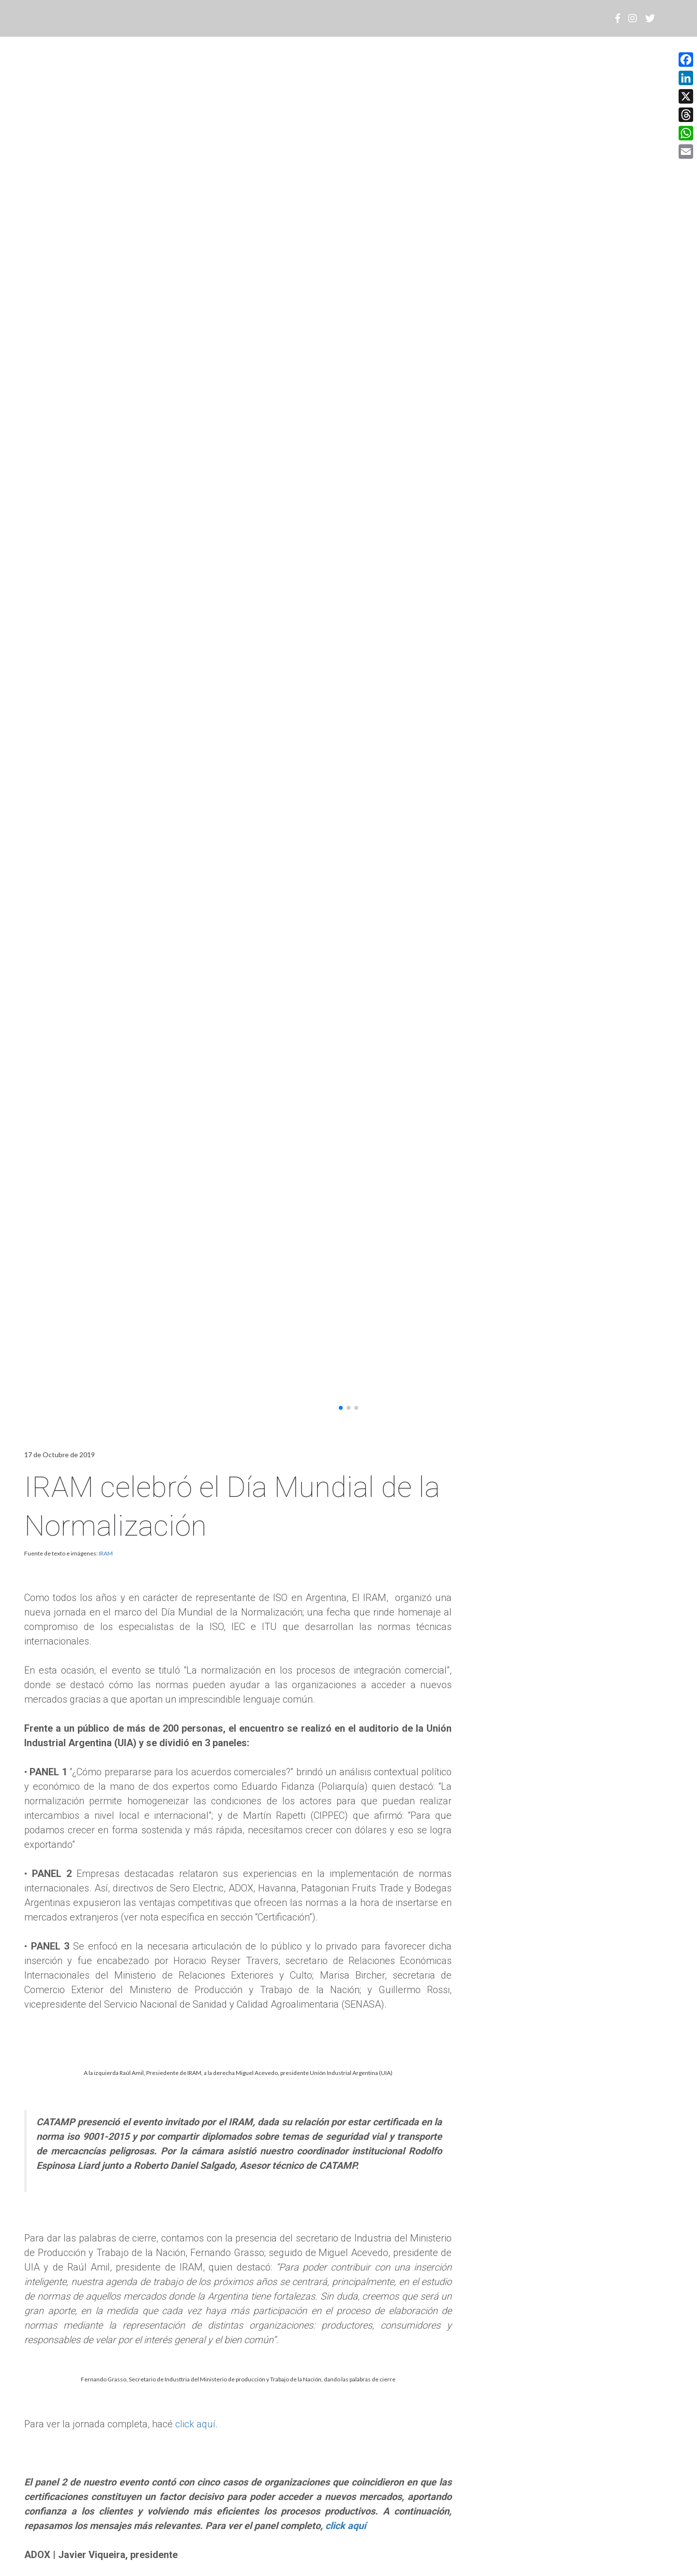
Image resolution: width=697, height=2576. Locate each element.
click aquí (195, 2424)
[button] (341, 1408)
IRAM (106, 1553)
